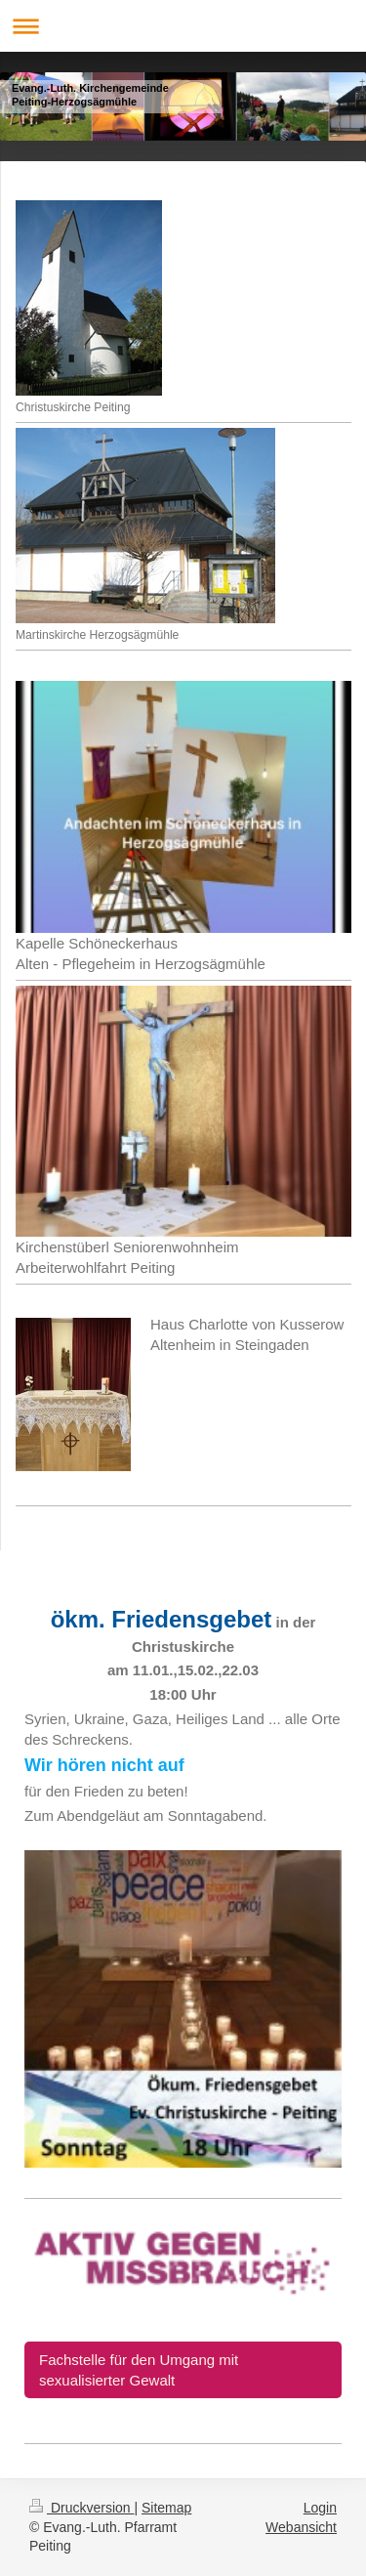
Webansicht (301, 2527)
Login (320, 2507)
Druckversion (81, 2507)
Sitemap (166, 2507)
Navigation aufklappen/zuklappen (183, 26)
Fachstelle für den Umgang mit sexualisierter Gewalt (138, 2369)
